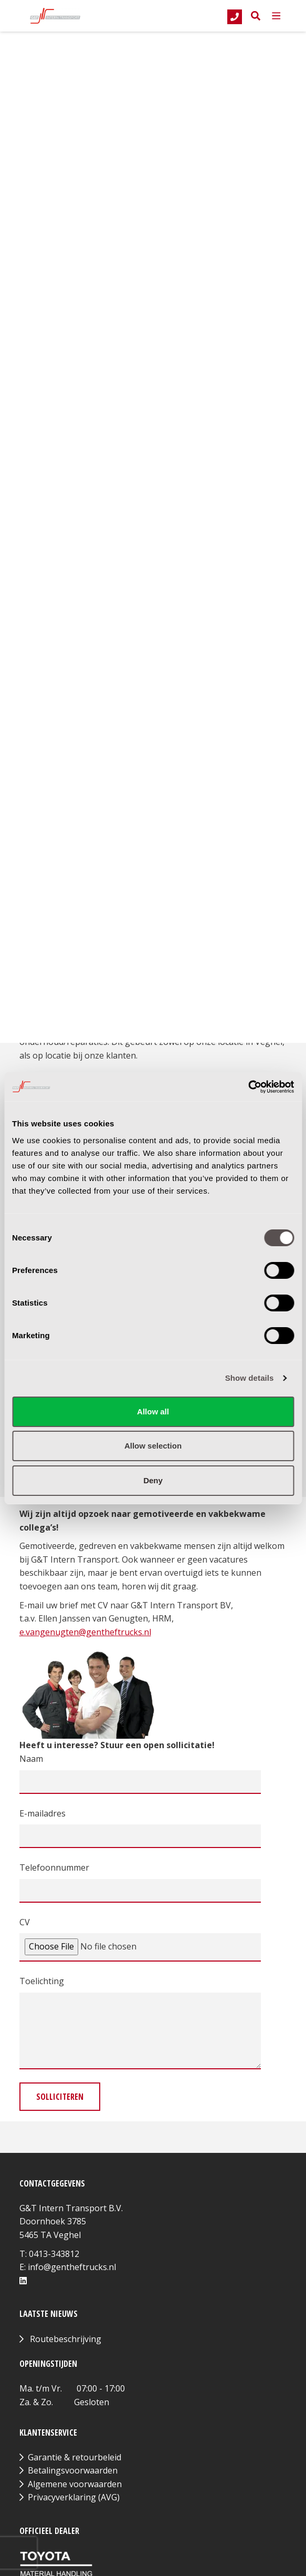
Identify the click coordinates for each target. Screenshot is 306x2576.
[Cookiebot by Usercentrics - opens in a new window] (248, 1087)
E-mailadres (42, 1813)
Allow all (153, 1411)
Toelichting (41, 1981)
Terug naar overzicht (82, 84)
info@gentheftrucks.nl (72, 2267)
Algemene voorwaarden (75, 2484)
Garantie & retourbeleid (74, 2457)
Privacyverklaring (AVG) (74, 2497)
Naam (31, 1758)
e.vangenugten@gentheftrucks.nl (85, 1632)
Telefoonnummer (54, 1867)
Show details (249, 1377)
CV (24, 1922)
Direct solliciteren (71, 228)
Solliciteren (59, 2096)
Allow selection (153, 1445)
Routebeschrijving (65, 2339)
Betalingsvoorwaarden (73, 2470)
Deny (153, 1480)
